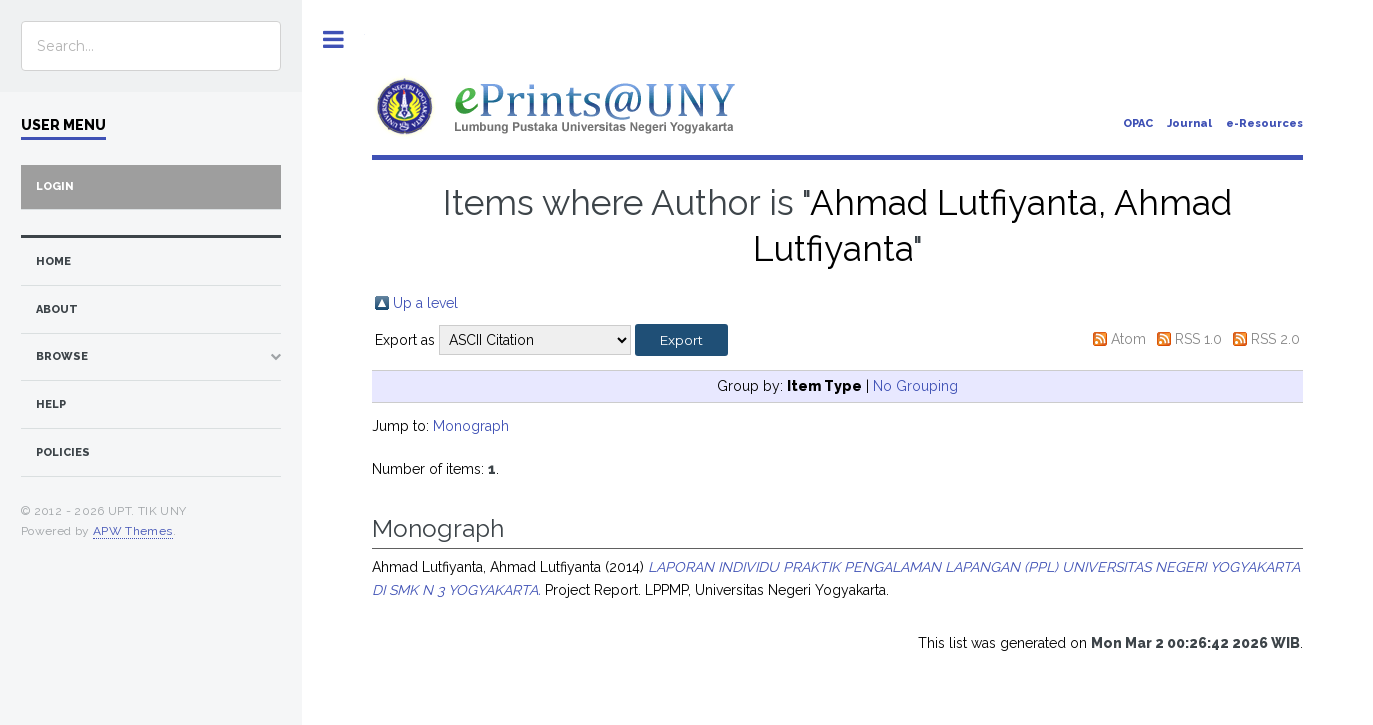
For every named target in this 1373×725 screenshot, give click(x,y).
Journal (1189, 123)
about (57, 309)
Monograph (471, 426)
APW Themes (133, 531)
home (53, 261)
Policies (63, 452)
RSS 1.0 (1198, 339)
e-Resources (1264, 123)
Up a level (425, 303)
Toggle (333, 39)
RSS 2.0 (1275, 339)
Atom (1128, 339)
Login (55, 186)
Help (51, 404)
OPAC (1138, 123)
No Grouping (915, 386)
